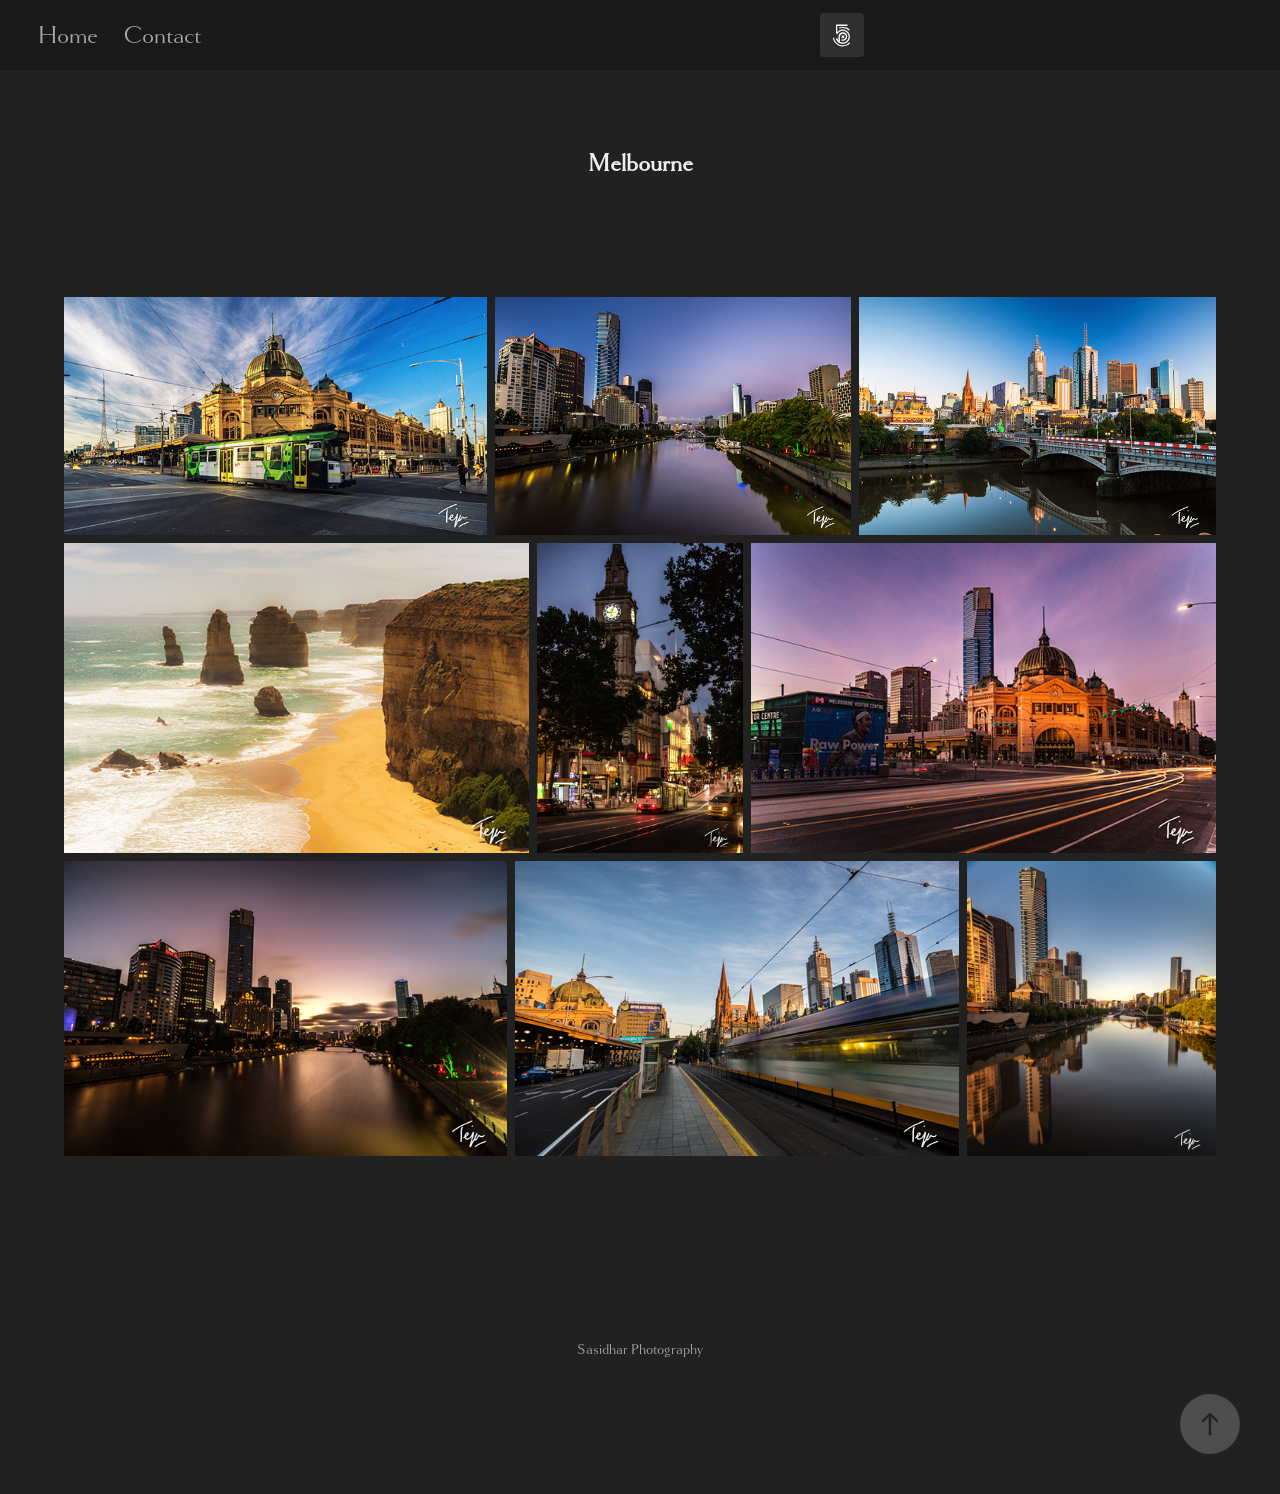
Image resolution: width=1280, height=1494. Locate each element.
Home (68, 35)
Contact (162, 35)
